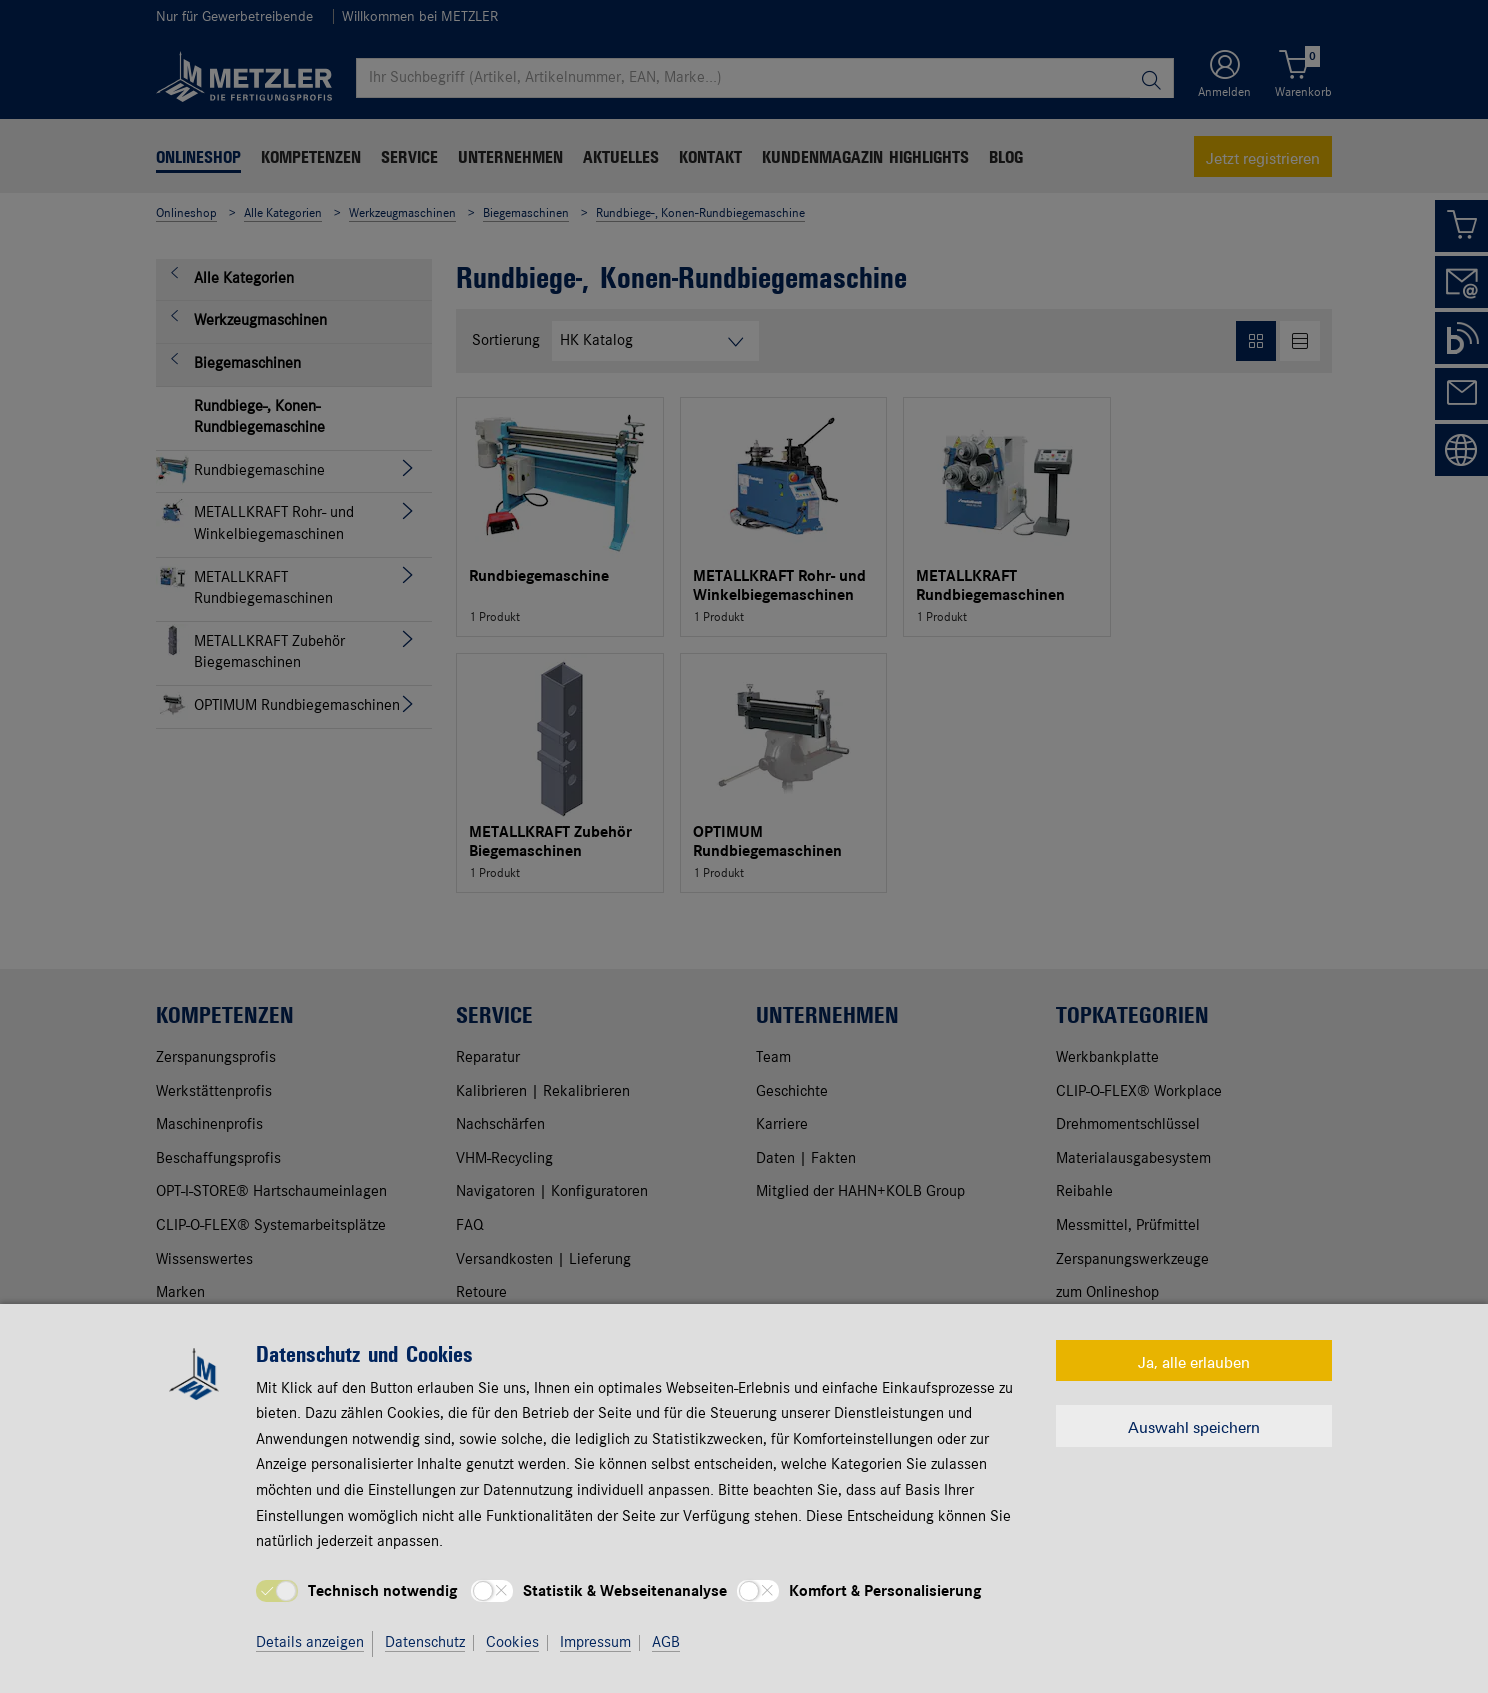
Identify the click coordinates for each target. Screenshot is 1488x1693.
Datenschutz (425, 1643)
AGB (666, 1643)
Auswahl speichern (1194, 1426)
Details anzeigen (310, 1643)
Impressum (595, 1643)
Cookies (512, 1643)
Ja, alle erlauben (1194, 1361)
